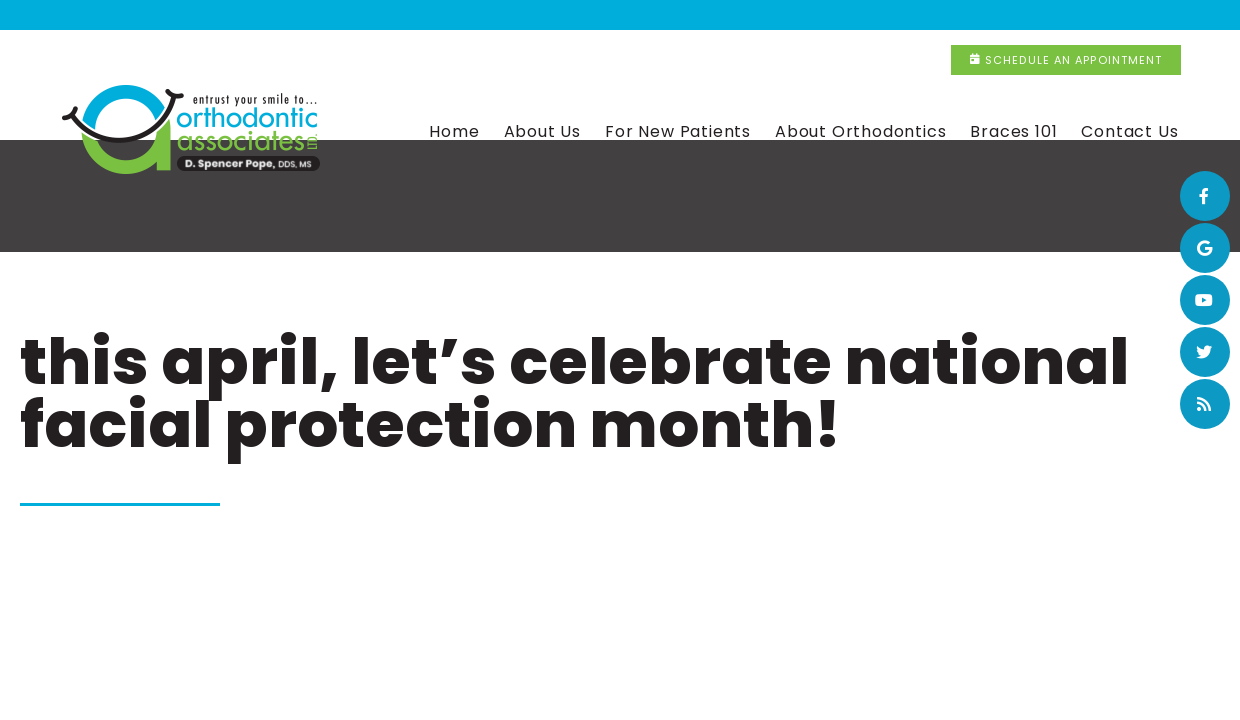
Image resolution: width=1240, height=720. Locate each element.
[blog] (1205, 404)
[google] (1205, 248)
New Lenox (768, 16)
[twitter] (1205, 352)
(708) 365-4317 (634, 16)
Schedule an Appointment (1107, 15)
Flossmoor (495, 16)
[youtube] (1205, 300)
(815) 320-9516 (902, 16)
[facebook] (1205, 196)
